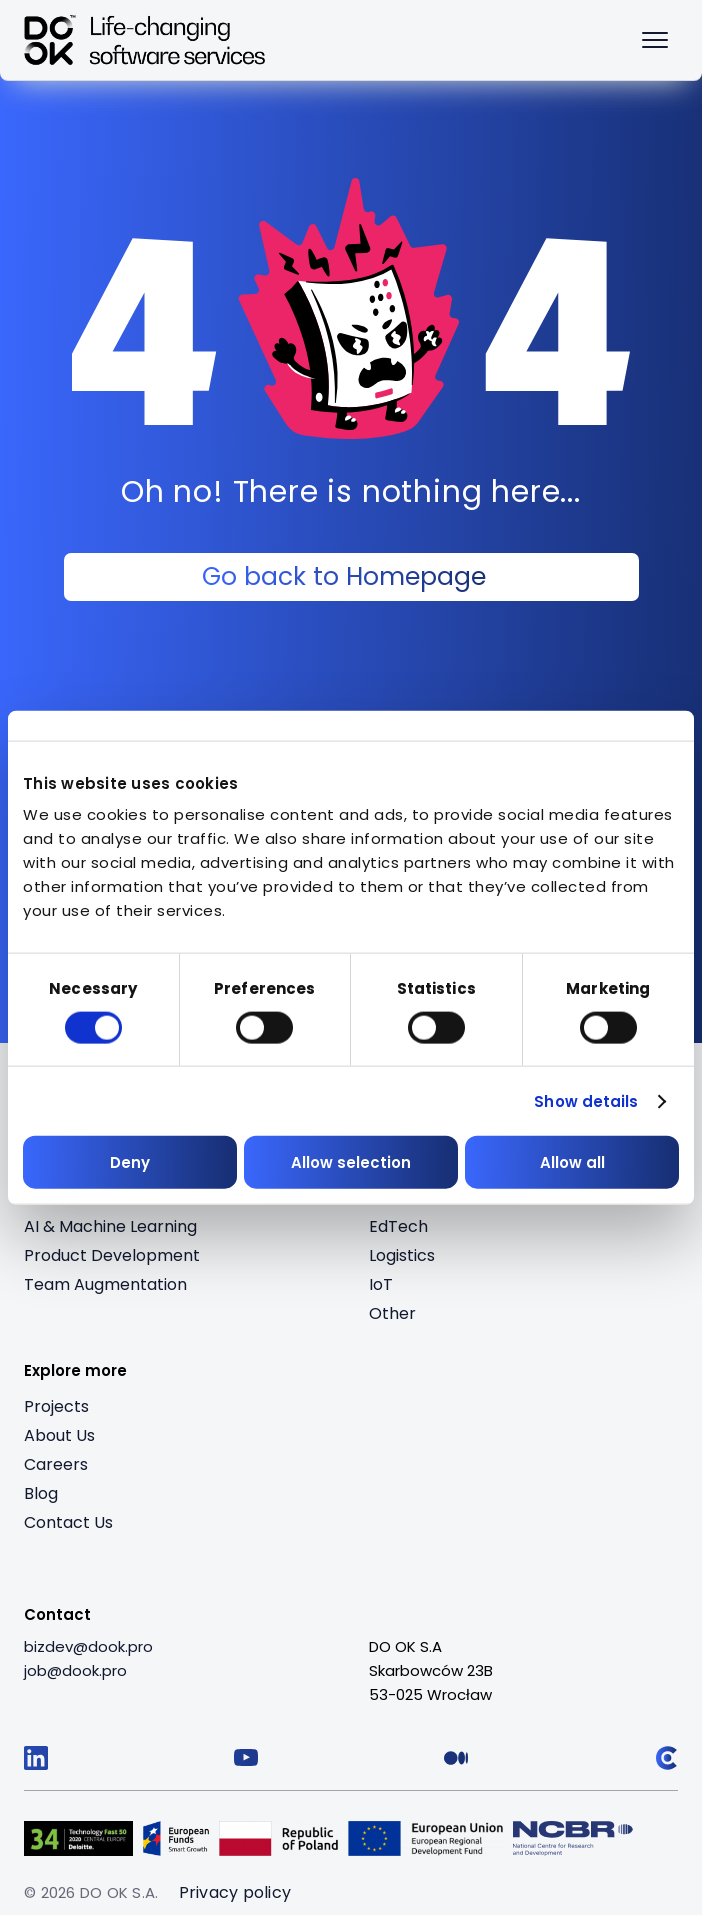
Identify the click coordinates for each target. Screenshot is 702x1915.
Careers (56, 1464)
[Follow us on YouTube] (246, 1758)
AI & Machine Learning (110, 1226)
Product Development (112, 1255)
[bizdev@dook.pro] (88, 1647)
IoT (381, 1284)
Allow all (572, 1162)
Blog (41, 1493)
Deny (130, 1162)
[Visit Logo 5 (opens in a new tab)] (573, 1838)
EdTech (398, 1226)
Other (392, 1313)
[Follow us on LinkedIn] (36, 1758)
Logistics (402, 1255)
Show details (586, 1100)
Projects (56, 1406)
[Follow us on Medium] (456, 1758)
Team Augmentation (105, 1284)
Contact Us (68, 1522)
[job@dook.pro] (75, 1671)
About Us (59, 1435)
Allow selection (351, 1162)
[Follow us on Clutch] (666, 1758)
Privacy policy (235, 1892)
